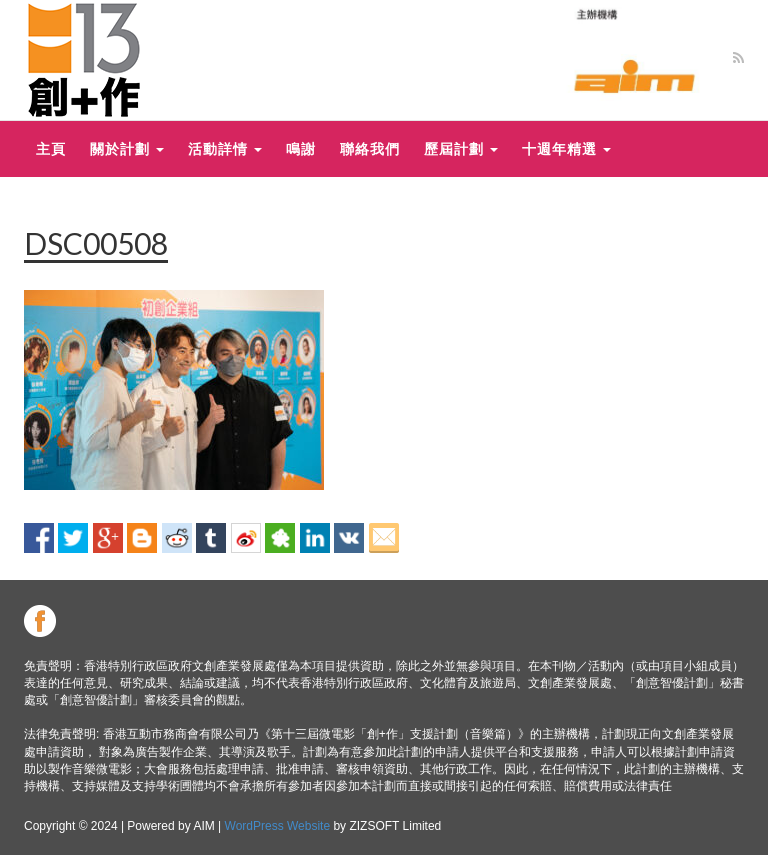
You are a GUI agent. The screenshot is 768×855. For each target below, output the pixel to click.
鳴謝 (301, 148)
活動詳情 (225, 148)
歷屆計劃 (461, 148)
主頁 (51, 148)
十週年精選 (566, 148)
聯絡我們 (370, 148)
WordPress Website (278, 826)
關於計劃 (127, 148)
